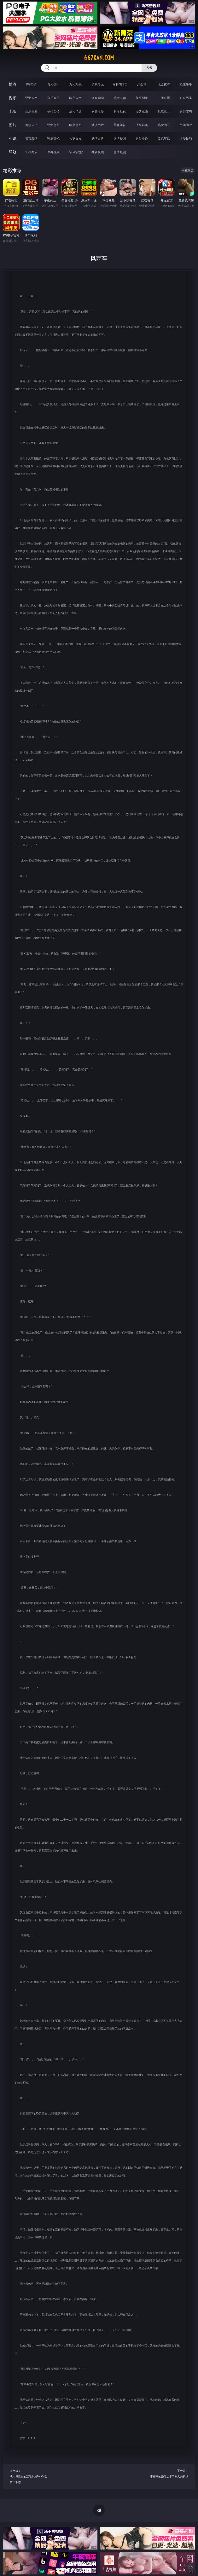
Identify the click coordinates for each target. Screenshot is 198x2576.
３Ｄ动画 (97, 98)
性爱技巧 (186, 138)
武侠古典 (97, 138)
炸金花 (141, 84)
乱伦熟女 (164, 111)
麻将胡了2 (120, 84)
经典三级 (142, 111)
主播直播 (164, 98)
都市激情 (31, 138)
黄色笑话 (164, 138)
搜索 (149, 68)
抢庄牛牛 (186, 84)
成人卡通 (75, 111)
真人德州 (53, 84)
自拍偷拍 (53, 98)
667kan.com (99, 58)
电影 (12, 111)
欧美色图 (75, 125)
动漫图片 (97, 125)
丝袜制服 (142, 98)
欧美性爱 (97, 111)
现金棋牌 (164, 84)
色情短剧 (120, 152)
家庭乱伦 (53, 138)
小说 (12, 138)
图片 (12, 124)
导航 (12, 151)
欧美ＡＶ (75, 98)
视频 (12, 97)
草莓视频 (53, 152)
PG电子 (31, 84)
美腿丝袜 (120, 125)
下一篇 (168, 2474)
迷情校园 (120, 138)
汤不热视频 (75, 152)
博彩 (12, 84)
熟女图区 (164, 125)
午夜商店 (31, 152)
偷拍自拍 (53, 111)
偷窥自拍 (31, 125)
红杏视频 (97, 152)
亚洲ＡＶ (31, 98)
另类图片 (186, 125)
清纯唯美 (142, 125)
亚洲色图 (53, 125)
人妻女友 (75, 138)
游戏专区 (97, 84)
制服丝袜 (120, 111)
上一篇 (29, 2477)
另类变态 (186, 111)
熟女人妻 (120, 98)
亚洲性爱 (31, 111)
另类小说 (142, 138)
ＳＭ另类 (186, 98)
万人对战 (75, 84)
